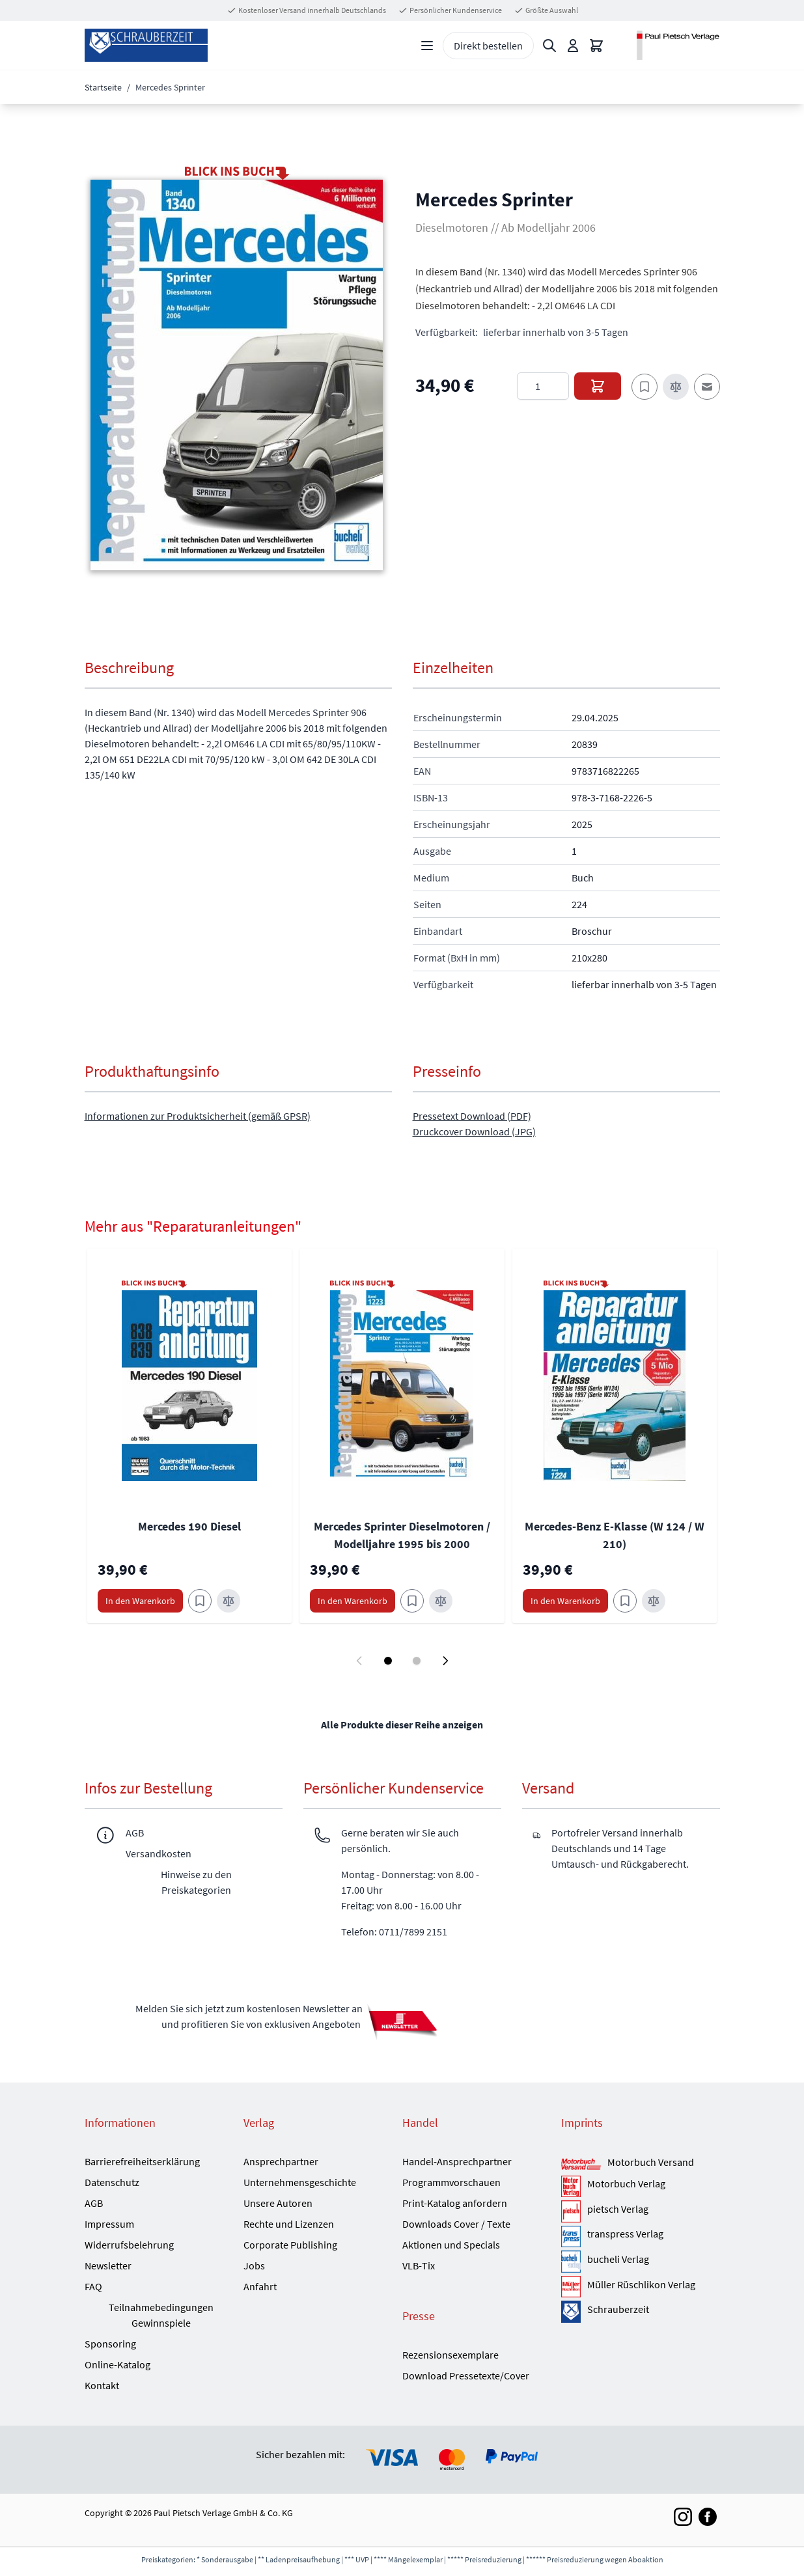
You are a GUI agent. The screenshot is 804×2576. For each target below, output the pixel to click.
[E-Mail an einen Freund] (707, 387)
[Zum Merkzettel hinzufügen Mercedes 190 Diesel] (200, 1601)
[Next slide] (445, 1660)
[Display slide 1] (388, 1660)
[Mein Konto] (573, 45)
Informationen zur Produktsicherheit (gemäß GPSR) (198, 1115)
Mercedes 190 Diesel (189, 1526)
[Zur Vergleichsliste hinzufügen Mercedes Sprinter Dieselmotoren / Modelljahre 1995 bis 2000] (440, 1601)
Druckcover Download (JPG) (474, 1131)
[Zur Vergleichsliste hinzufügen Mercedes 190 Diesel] (228, 1601)
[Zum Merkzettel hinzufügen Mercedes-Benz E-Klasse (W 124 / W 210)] (625, 1601)
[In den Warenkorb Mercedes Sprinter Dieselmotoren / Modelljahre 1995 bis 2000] (352, 1601)
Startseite (103, 87)
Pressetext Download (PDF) (472, 1115)
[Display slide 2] (416, 1660)
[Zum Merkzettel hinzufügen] (644, 387)
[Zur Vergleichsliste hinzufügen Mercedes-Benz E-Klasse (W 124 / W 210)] (653, 1601)
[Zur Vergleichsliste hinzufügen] (676, 387)
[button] (236, 375)
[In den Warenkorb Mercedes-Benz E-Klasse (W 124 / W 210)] (565, 1601)
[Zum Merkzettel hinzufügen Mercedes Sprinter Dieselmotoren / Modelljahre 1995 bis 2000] (412, 1601)
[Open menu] (427, 45)
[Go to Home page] (146, 45)
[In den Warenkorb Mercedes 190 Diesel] (140, 1601)
